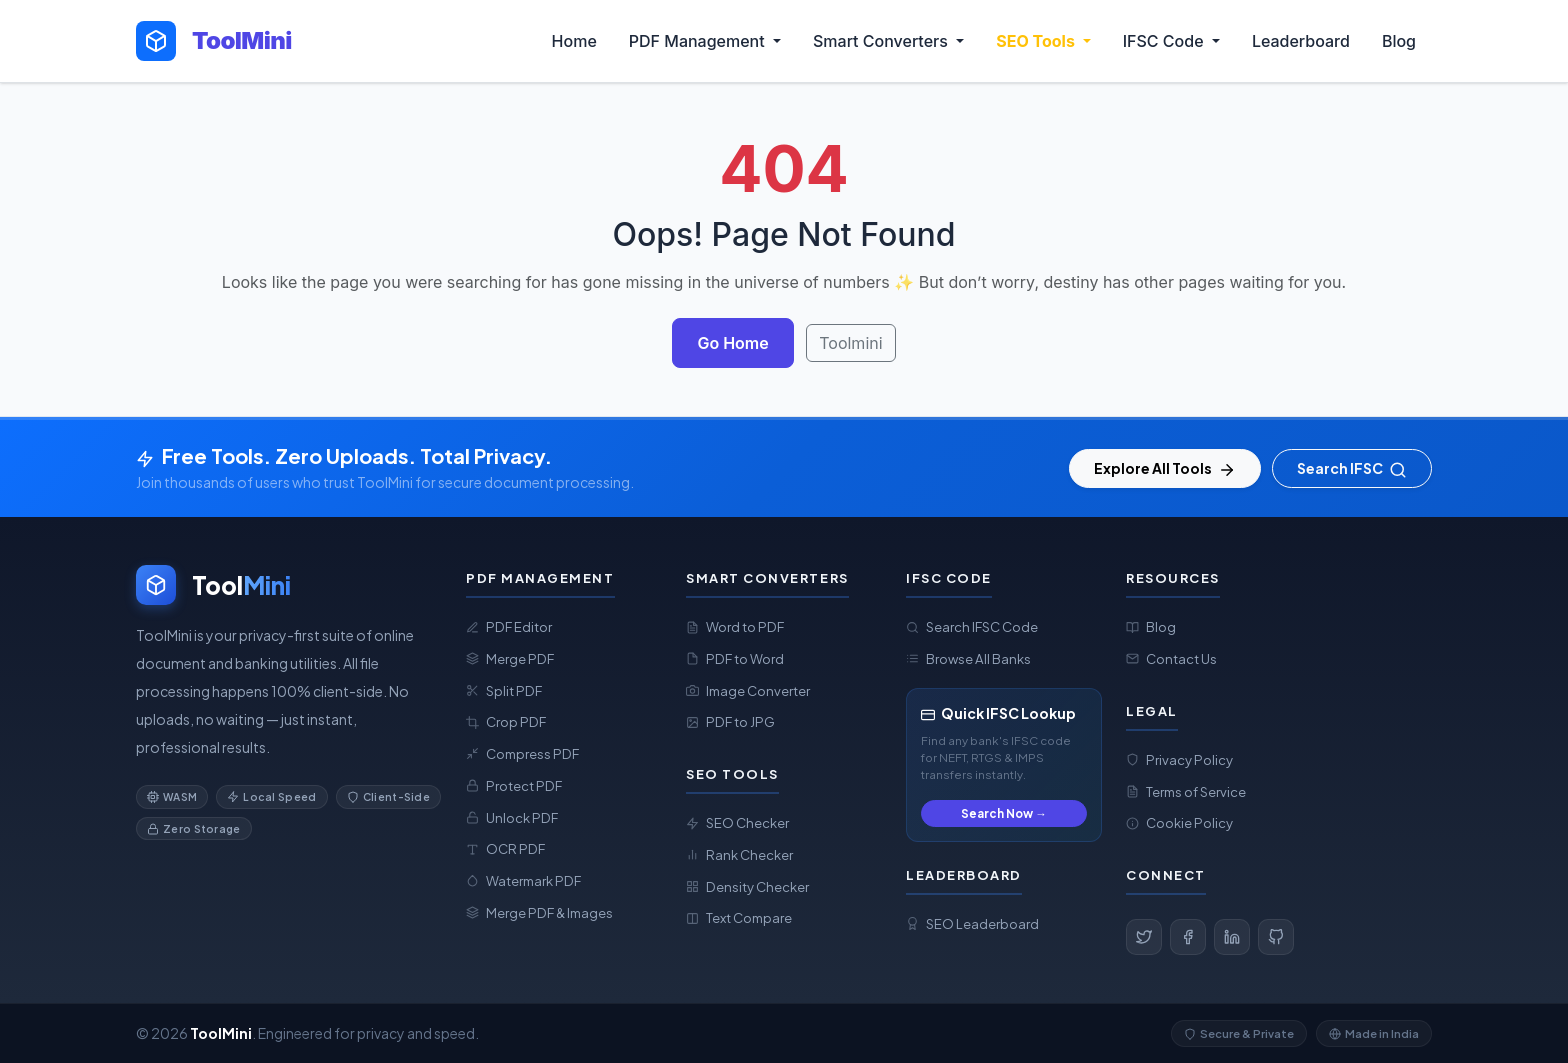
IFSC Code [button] (1165, 41)
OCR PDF (505, 848)
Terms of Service (1186, 791)
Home (574, 41)
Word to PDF (735, 626)
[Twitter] (1144, 937)
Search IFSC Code (972, 626)
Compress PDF (522, 753)
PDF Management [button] (699, 41)
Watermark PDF (523, 880)
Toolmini (850, 343)
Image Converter (748, 690)
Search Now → (1004, 813)
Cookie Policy (1179, 822)
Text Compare (739, 917)
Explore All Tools (1165, 469)
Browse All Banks (968, 658)
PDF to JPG (730, 721)
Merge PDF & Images (539, 912)
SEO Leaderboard (972, 923)
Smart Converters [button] (882, 41)
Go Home (732, 343)
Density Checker (747, 886)
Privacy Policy (1179, 759)
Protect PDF (514, 785)
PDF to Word (735, 658)
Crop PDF (506, 721)
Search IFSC (1352, 469)
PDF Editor (509, 626)
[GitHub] (1276, 937)
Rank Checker (739, 854)
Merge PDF (510, 658)
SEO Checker (737, 822)
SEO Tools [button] (1037, 41)
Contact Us (1171, 658)
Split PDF (504, 690)
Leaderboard (1301, 41)
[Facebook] (1188, 937)
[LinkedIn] (1232, 937)
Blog (1399, 41)
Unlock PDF (512, 817)
